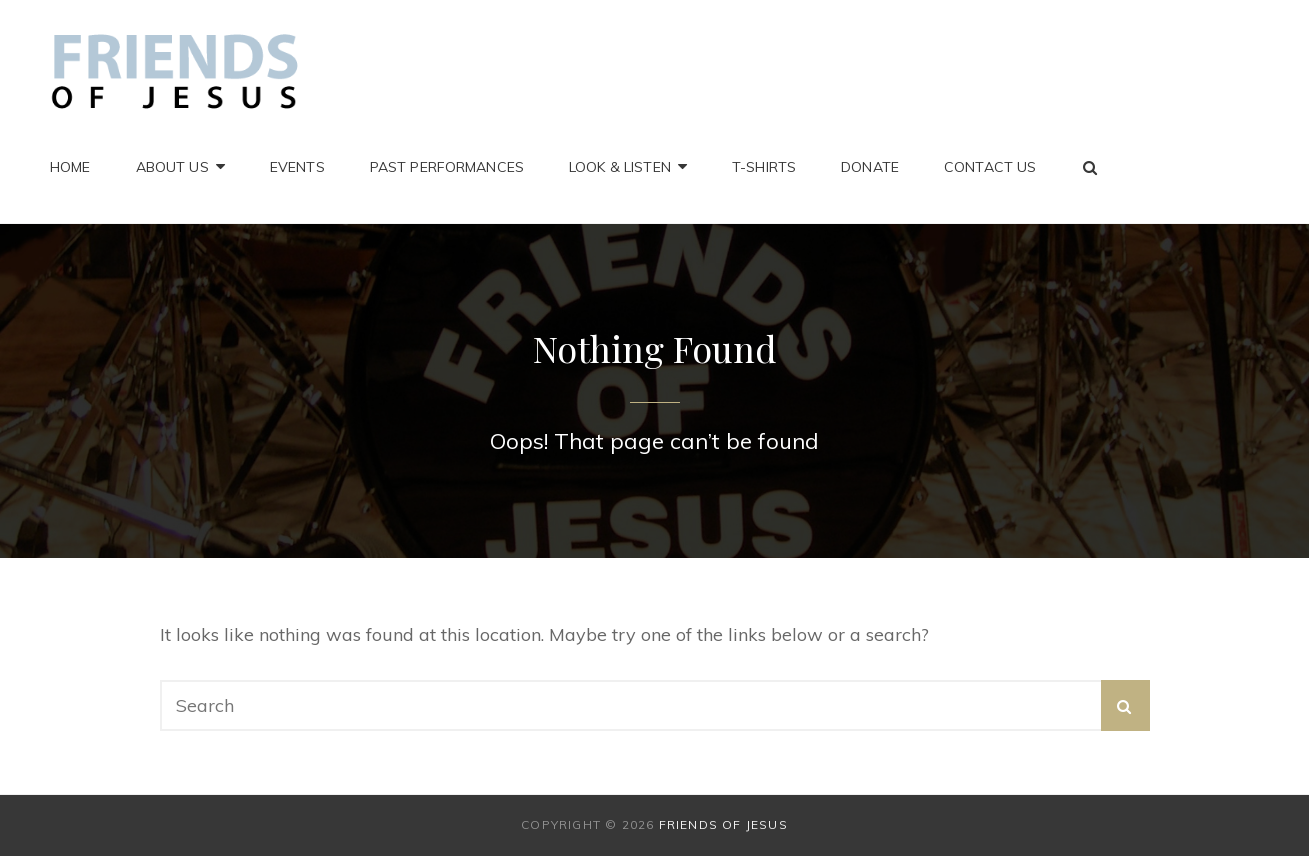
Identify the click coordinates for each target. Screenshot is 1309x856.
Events (297, 167)
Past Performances (447, 167)
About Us (172, 167)
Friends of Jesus (723, 824)
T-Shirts (764, 167)
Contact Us (990, 167)
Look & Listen (620, 167)
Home (70, 167)
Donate (870, 167)
